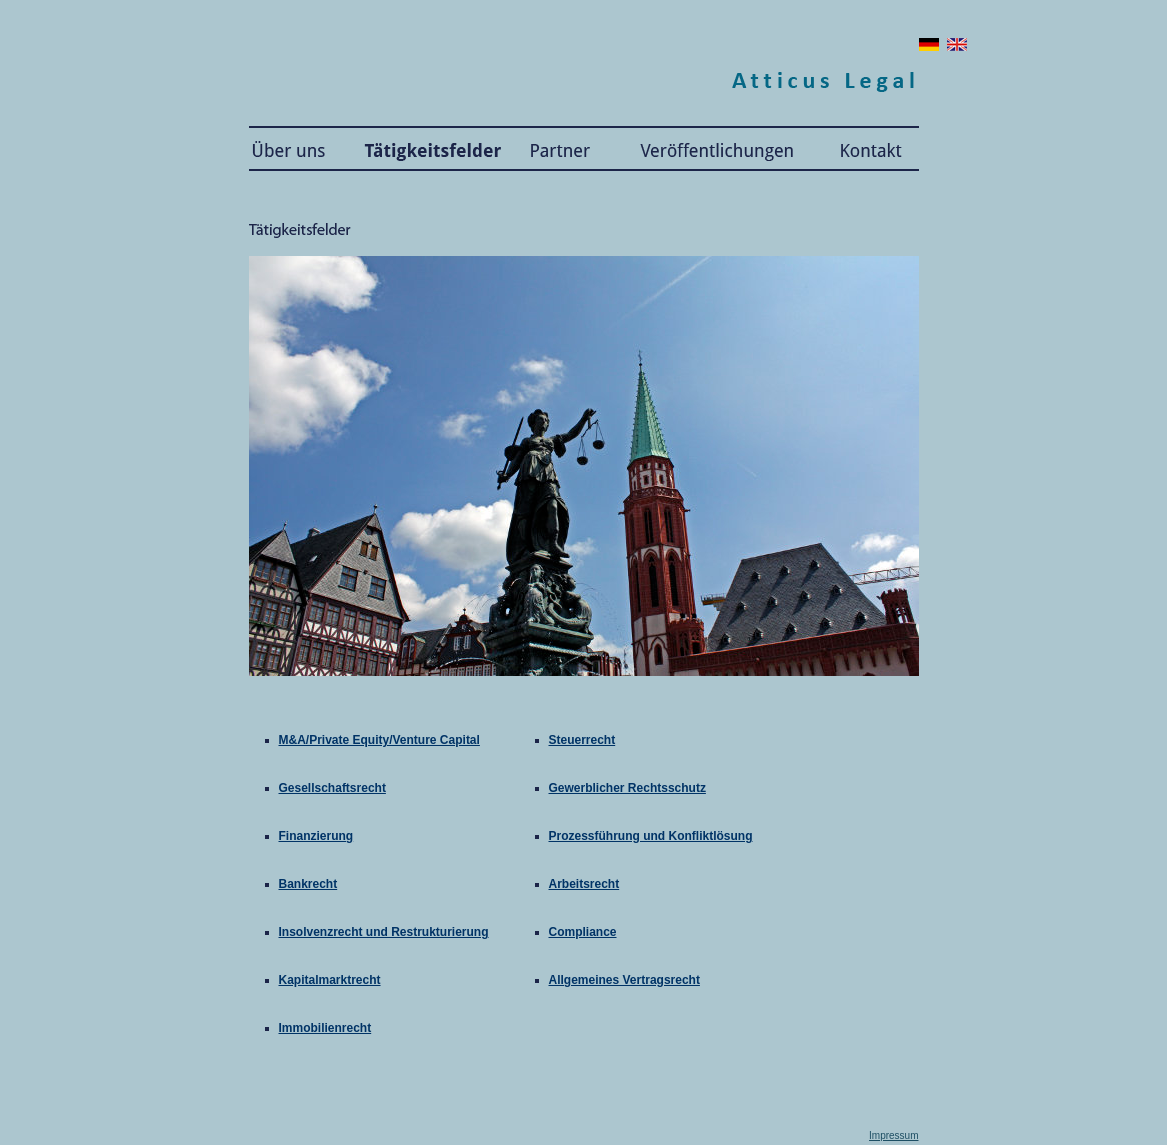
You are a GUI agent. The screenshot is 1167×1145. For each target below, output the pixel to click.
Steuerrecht (582, 740)
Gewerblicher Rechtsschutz (627, 788)
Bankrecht (308, 884)
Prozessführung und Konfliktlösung (651, 836)
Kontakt (864, 148)
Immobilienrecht (325, 1028)
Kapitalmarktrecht (330, 980)
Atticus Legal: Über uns (294, 148)
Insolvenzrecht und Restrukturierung (384, 932)
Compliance (583, 932)
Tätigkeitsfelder (424, 148)
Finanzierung (316, 836)
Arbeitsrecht (584, 884)
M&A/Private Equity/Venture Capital (379, 740)
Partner (562, 148)
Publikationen (716, 148)
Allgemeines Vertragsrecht (624, 980)
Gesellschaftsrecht (332, 788)
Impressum (893, 1135)
